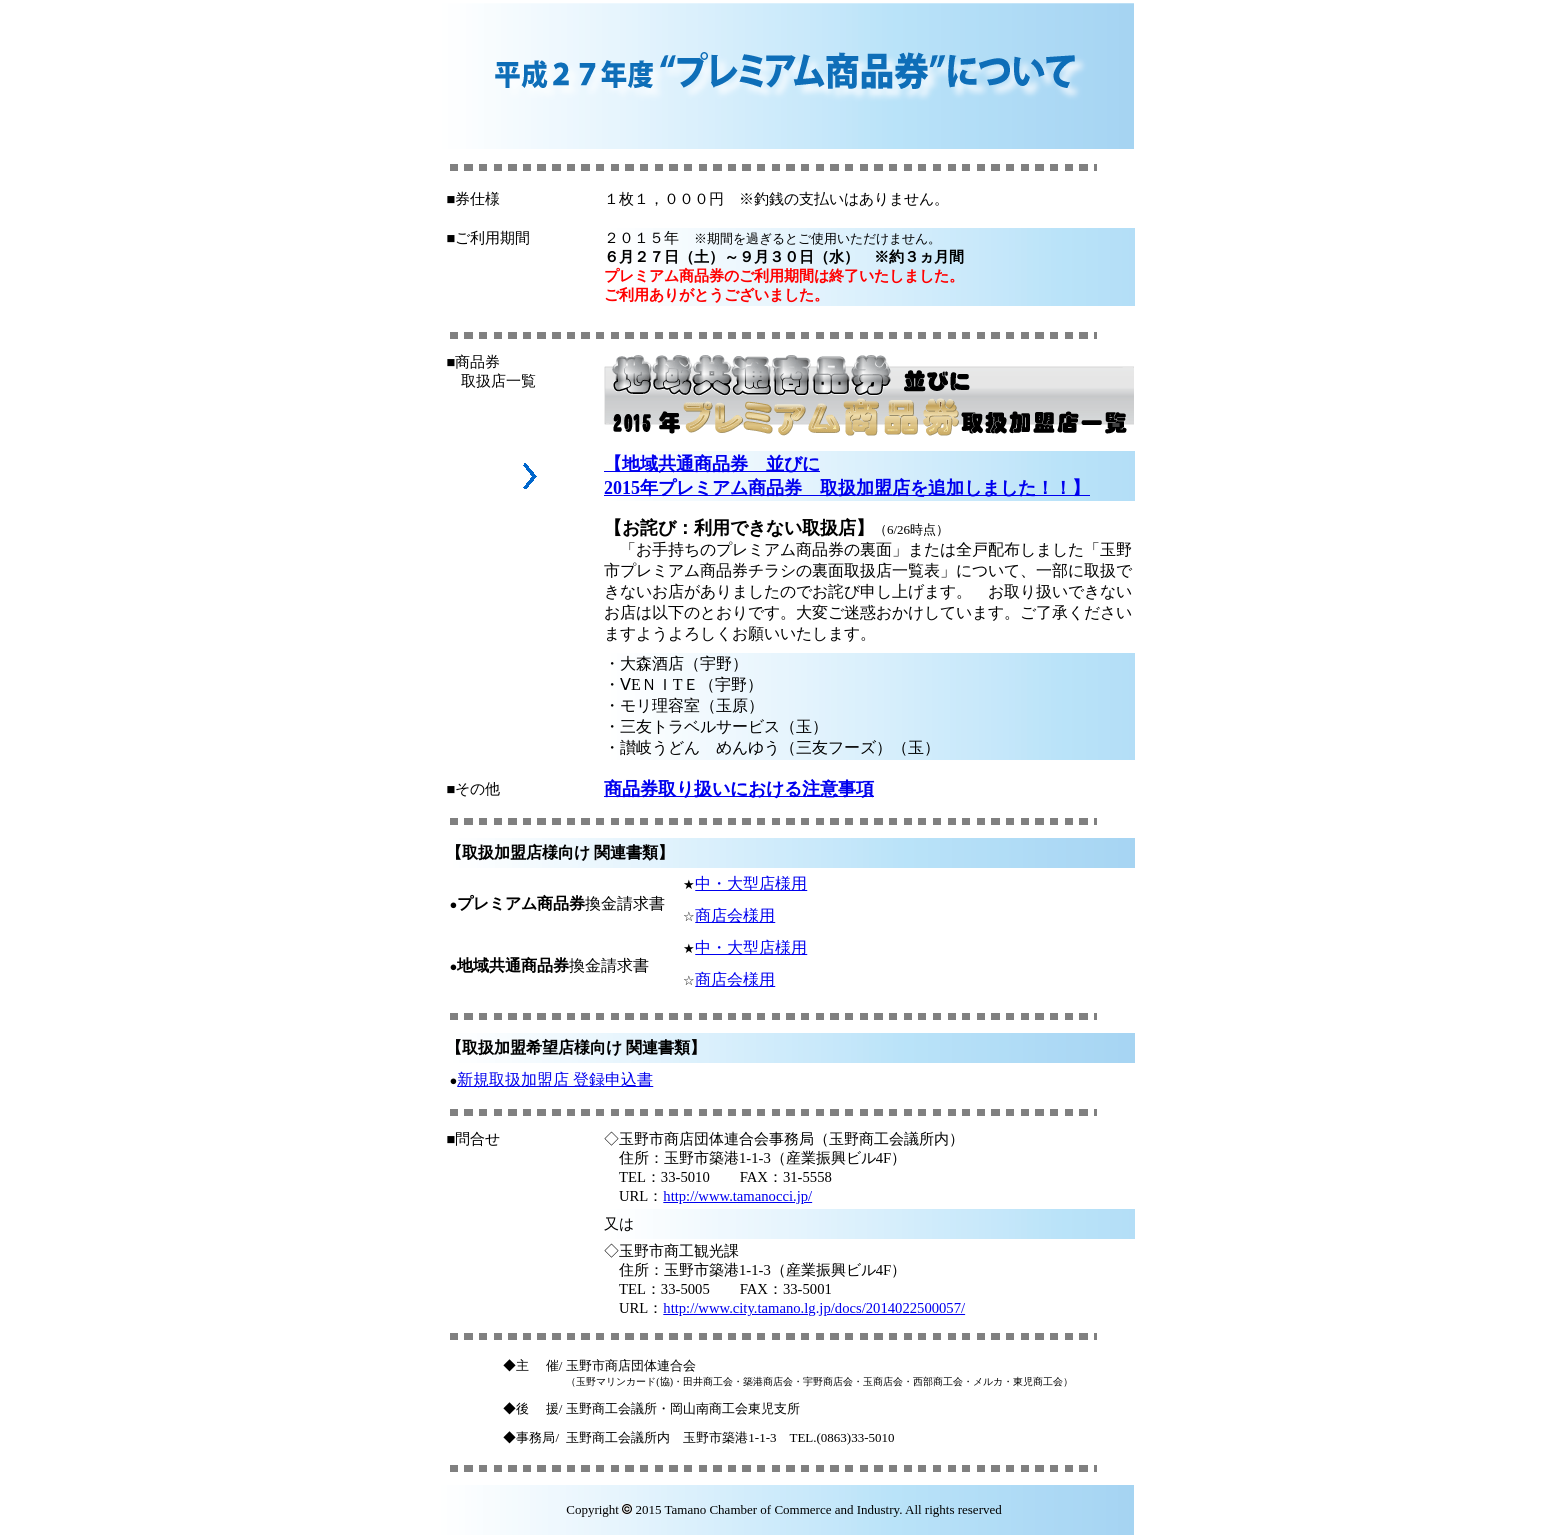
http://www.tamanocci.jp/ (737, 1196)
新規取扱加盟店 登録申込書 (555, 1079)
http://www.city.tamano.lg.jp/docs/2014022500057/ (814, 1308)
